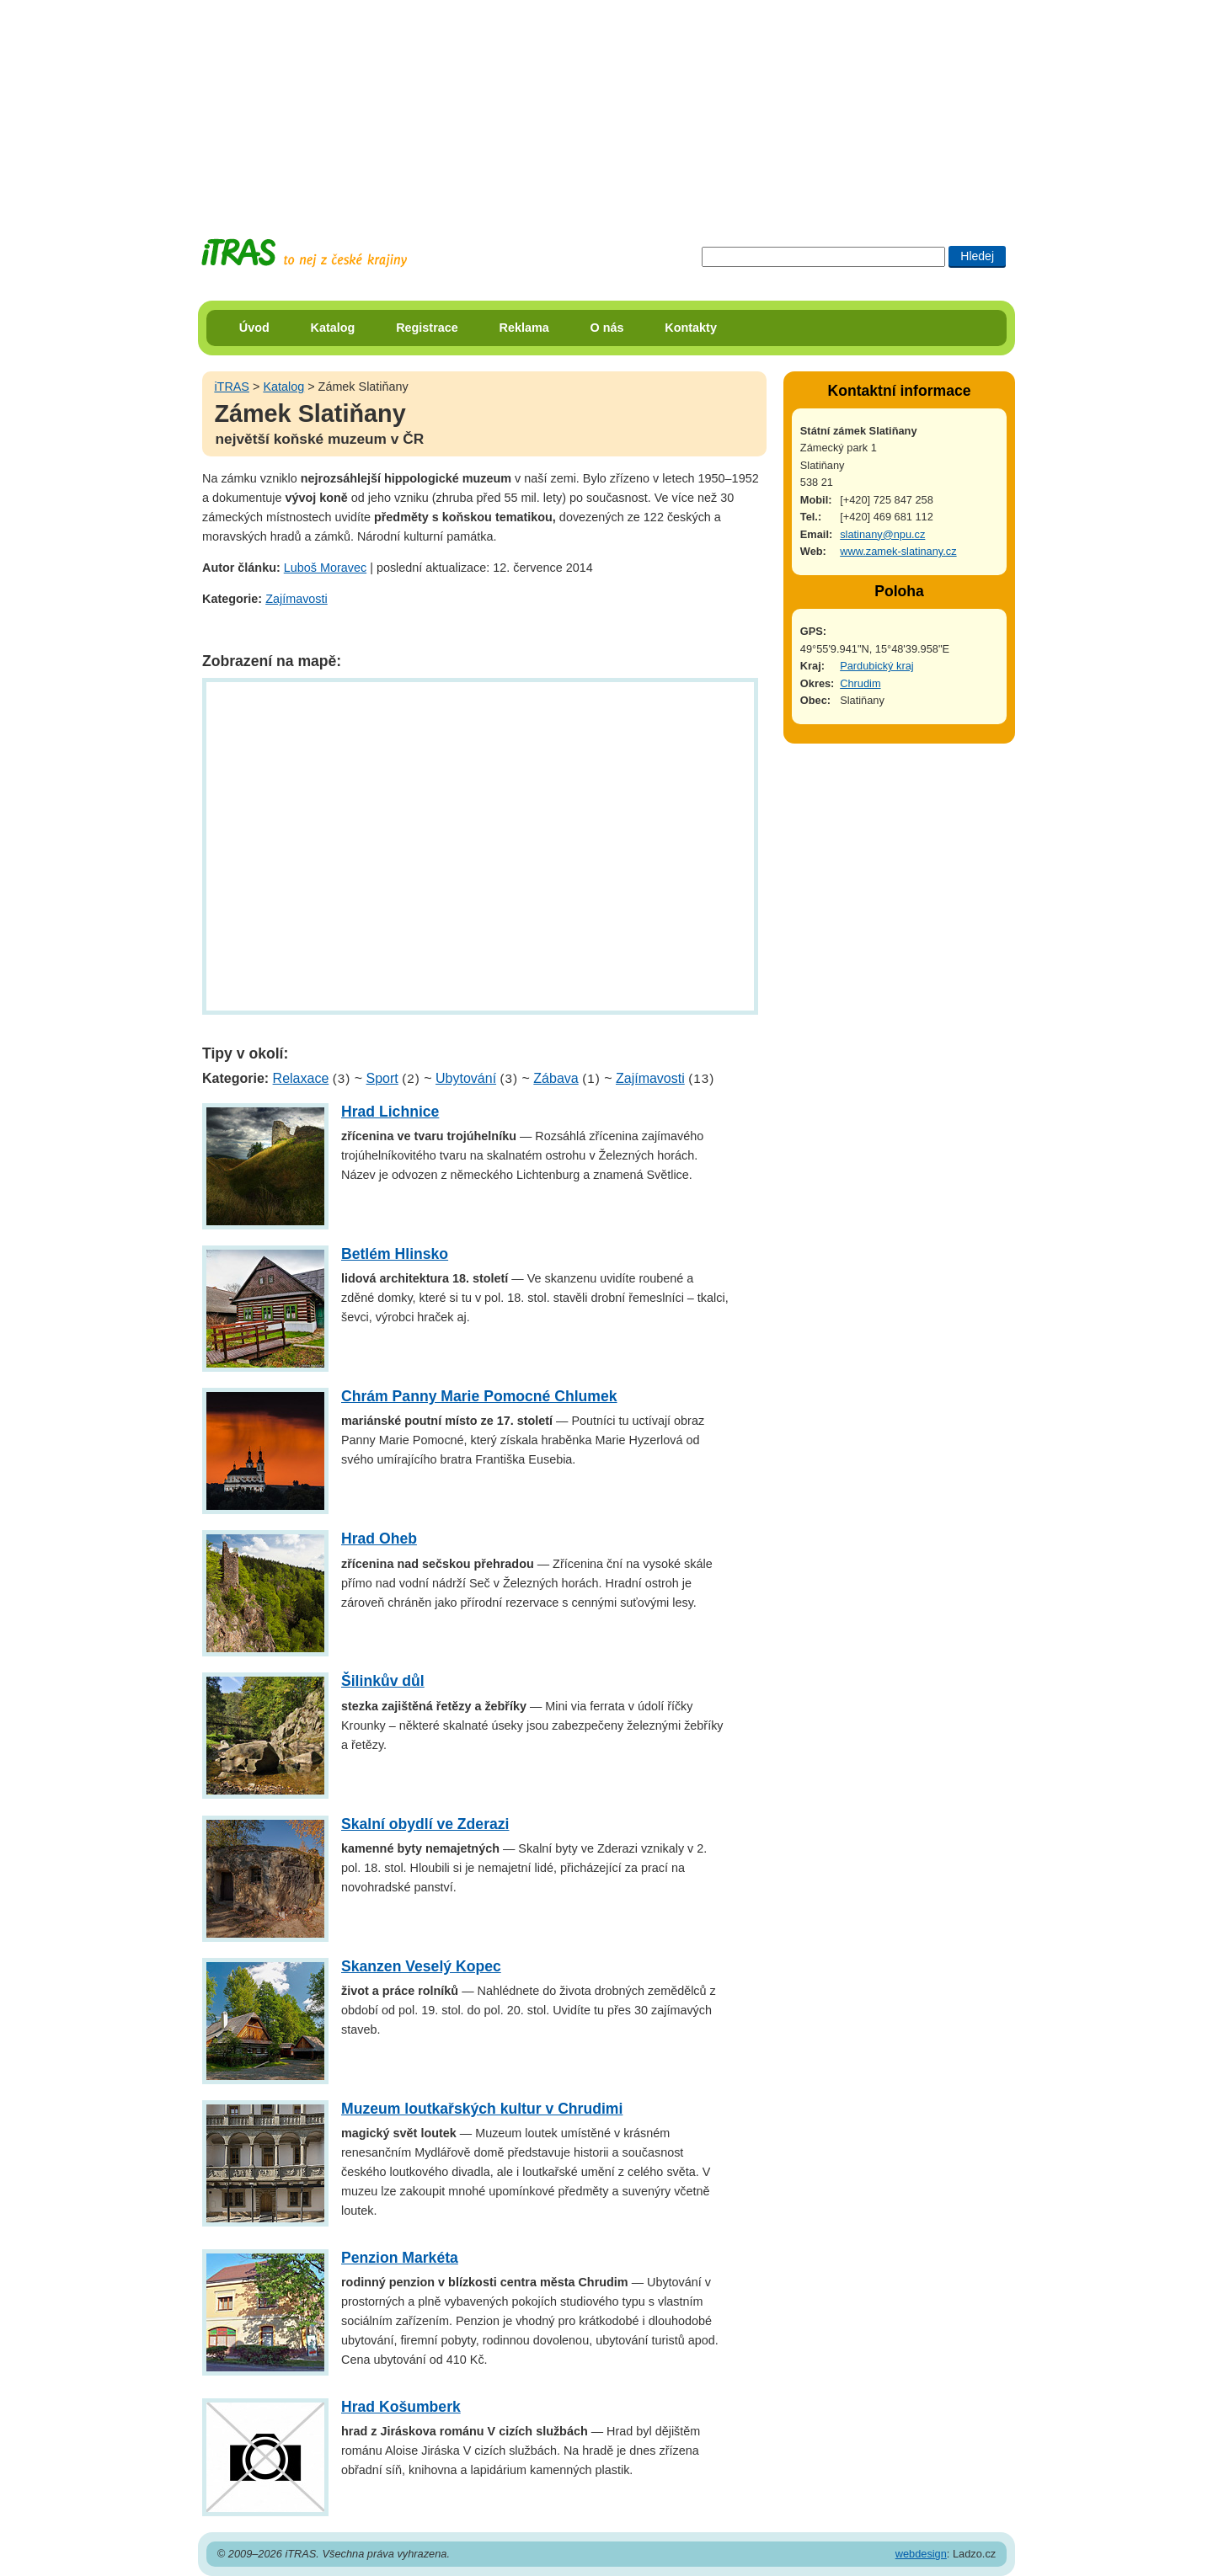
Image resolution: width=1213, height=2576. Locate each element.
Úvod (254, 327)
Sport (382, 1078)
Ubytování (466, 1078)
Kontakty (691, 327)
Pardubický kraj (876, 665)
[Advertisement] (606, 105)
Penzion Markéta (399, 2257)
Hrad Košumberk (401, 2406)
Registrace (427, 327)
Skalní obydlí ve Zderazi (425, 1824)
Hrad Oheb (379, 1538)
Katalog (333, 327)
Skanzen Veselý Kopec (421, 1966)
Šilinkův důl (383, 1680)
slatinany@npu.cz (882, 534)
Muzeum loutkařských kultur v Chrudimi (482, 2108)
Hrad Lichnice (390, 1111)
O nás (607, 327)
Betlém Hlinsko (394, 1253)
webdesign (921, 2553)
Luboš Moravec (325, 567)
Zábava (555, 1078)
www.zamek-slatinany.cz (898, 551)
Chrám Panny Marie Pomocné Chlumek (479, 1396)
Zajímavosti (296, 598)
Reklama (524, 327)
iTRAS (231, 386)
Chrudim (860, 683)
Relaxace (301, 1078)
